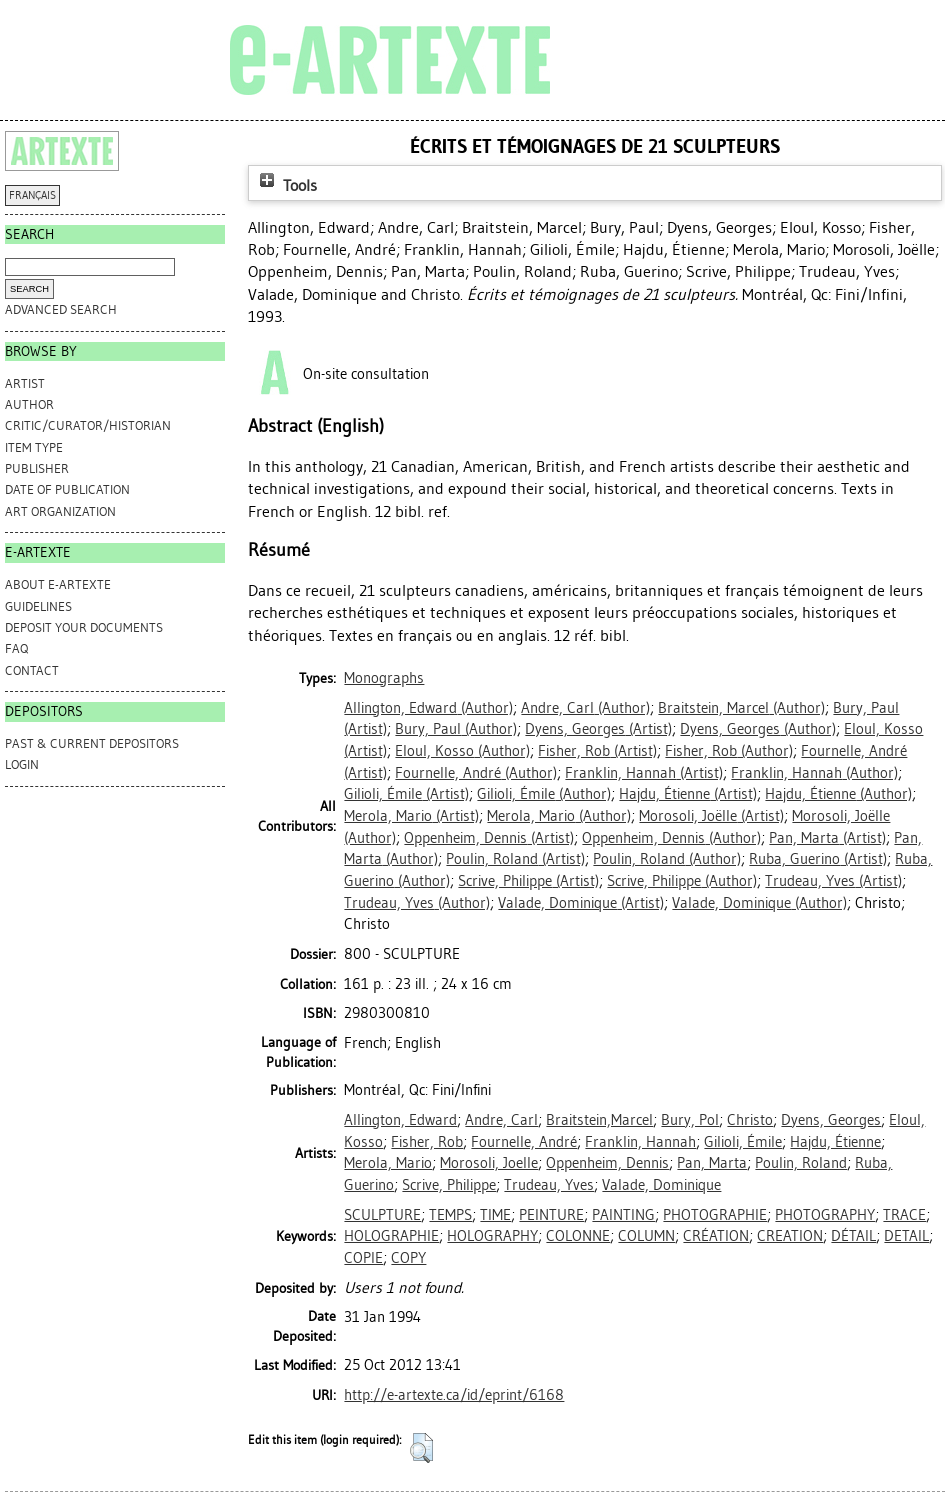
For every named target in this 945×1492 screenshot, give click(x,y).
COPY (408, 1258)
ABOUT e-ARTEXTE (58, 584)
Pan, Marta (712, 1163)
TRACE (904, 1215)
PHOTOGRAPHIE (715, 1215)
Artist (25, 383)
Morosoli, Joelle (489, 1163)
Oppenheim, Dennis (607, 1163)
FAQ (16, 648)
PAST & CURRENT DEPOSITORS (92, 743)
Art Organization (60, 511)
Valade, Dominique (661, 1185)
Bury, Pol (690, 1120)
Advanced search (61, 309)
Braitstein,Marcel (599, 1120)
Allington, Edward (400, 1120)
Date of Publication (67, 489)
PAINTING (623, 1215)
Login (22, 764)
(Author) (428, 708)
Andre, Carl (501, 1120)
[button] (421, 1448)
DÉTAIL (853, 1236)
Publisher (37, 468)
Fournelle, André (524, 1142)
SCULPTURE (382, 1215)
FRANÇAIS (32, 195)
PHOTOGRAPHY (825, 1215)
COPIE (363, 1258)
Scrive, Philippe (449, 1185)
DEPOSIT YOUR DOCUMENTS (84, 627)
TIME (495, 1215)
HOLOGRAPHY (492, 1236)
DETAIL (906, 1236)
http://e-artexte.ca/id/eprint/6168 (454, 1395)
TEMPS (450, 1215)
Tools (286, 185)
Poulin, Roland (801, 1163)
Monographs (384, 678)
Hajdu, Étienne (835, 1142)
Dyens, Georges (831, 1120)
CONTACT (32, 670)
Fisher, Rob (427, 1142)
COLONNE (578, 1236)
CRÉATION (716, 1236)
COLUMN (646, 1236)
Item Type (34, 447)
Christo (750, 1120)
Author (29, 404)
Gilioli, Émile (743, 1142)
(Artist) (598, 729)
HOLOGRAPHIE (391, 1236)
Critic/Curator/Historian (88, 425)
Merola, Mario (388, 1163)
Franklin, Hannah (640, 1142)
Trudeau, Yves (549, 1185)
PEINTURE (551, 1215)
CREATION (790, 1236)
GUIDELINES (38, 606)
